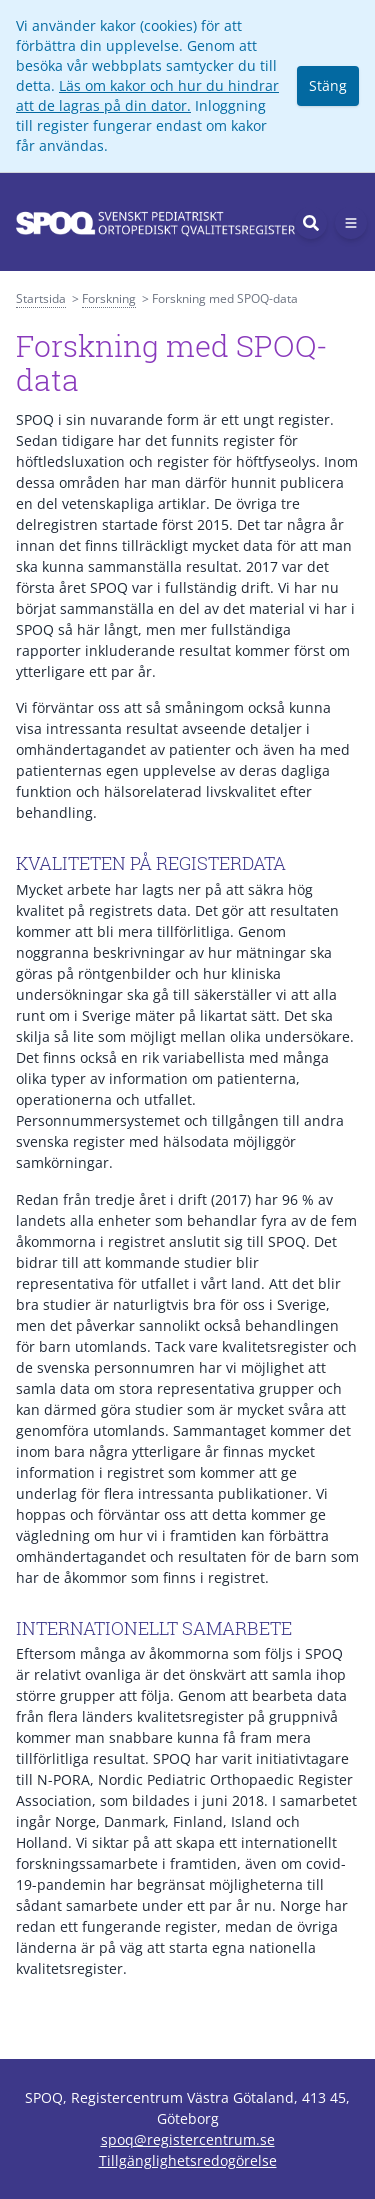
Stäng (328, 85)
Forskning (109, 298)
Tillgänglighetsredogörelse (188, 2160)
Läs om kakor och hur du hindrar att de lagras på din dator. (147, 95)
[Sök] (311, 223)
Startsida (41, 298)
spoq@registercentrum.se (188, 2139)
